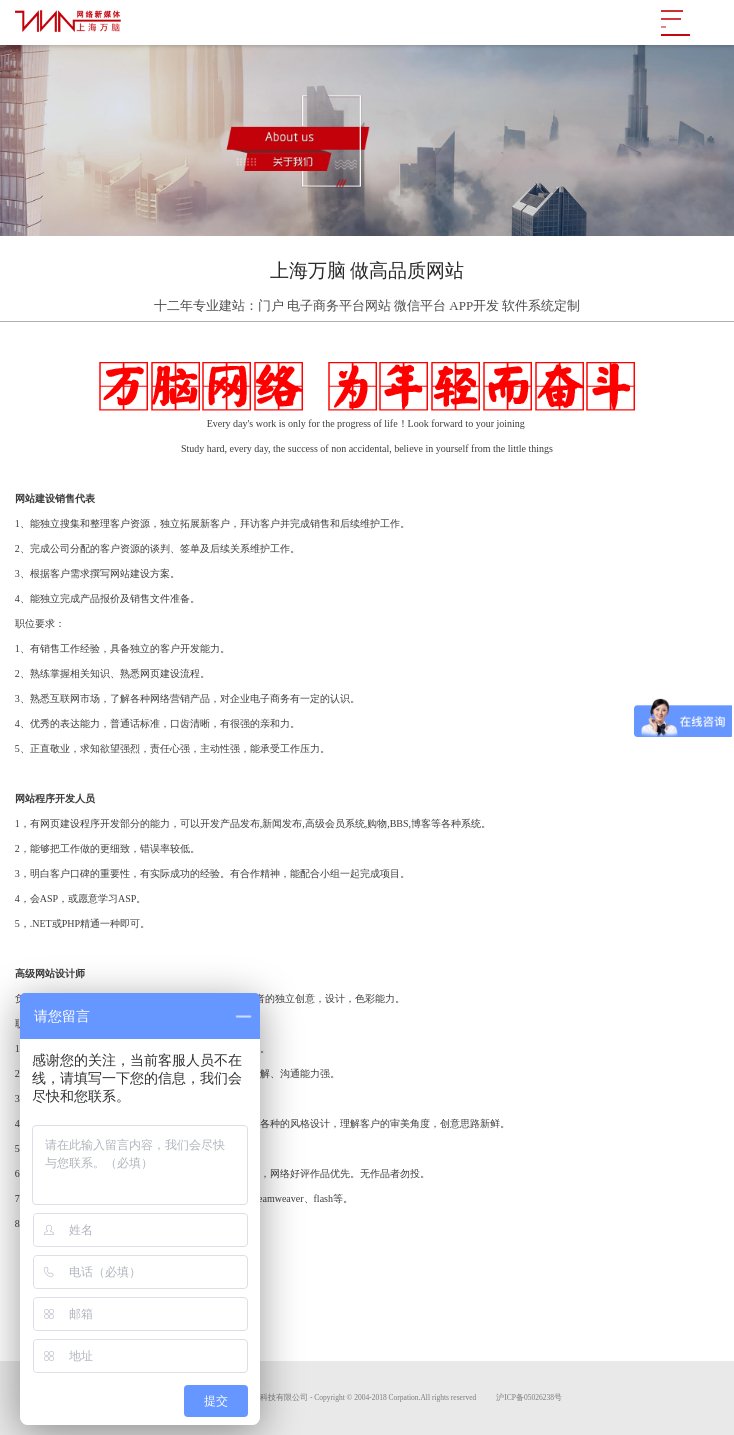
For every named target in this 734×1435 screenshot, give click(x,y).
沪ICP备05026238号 (529, 1397)
